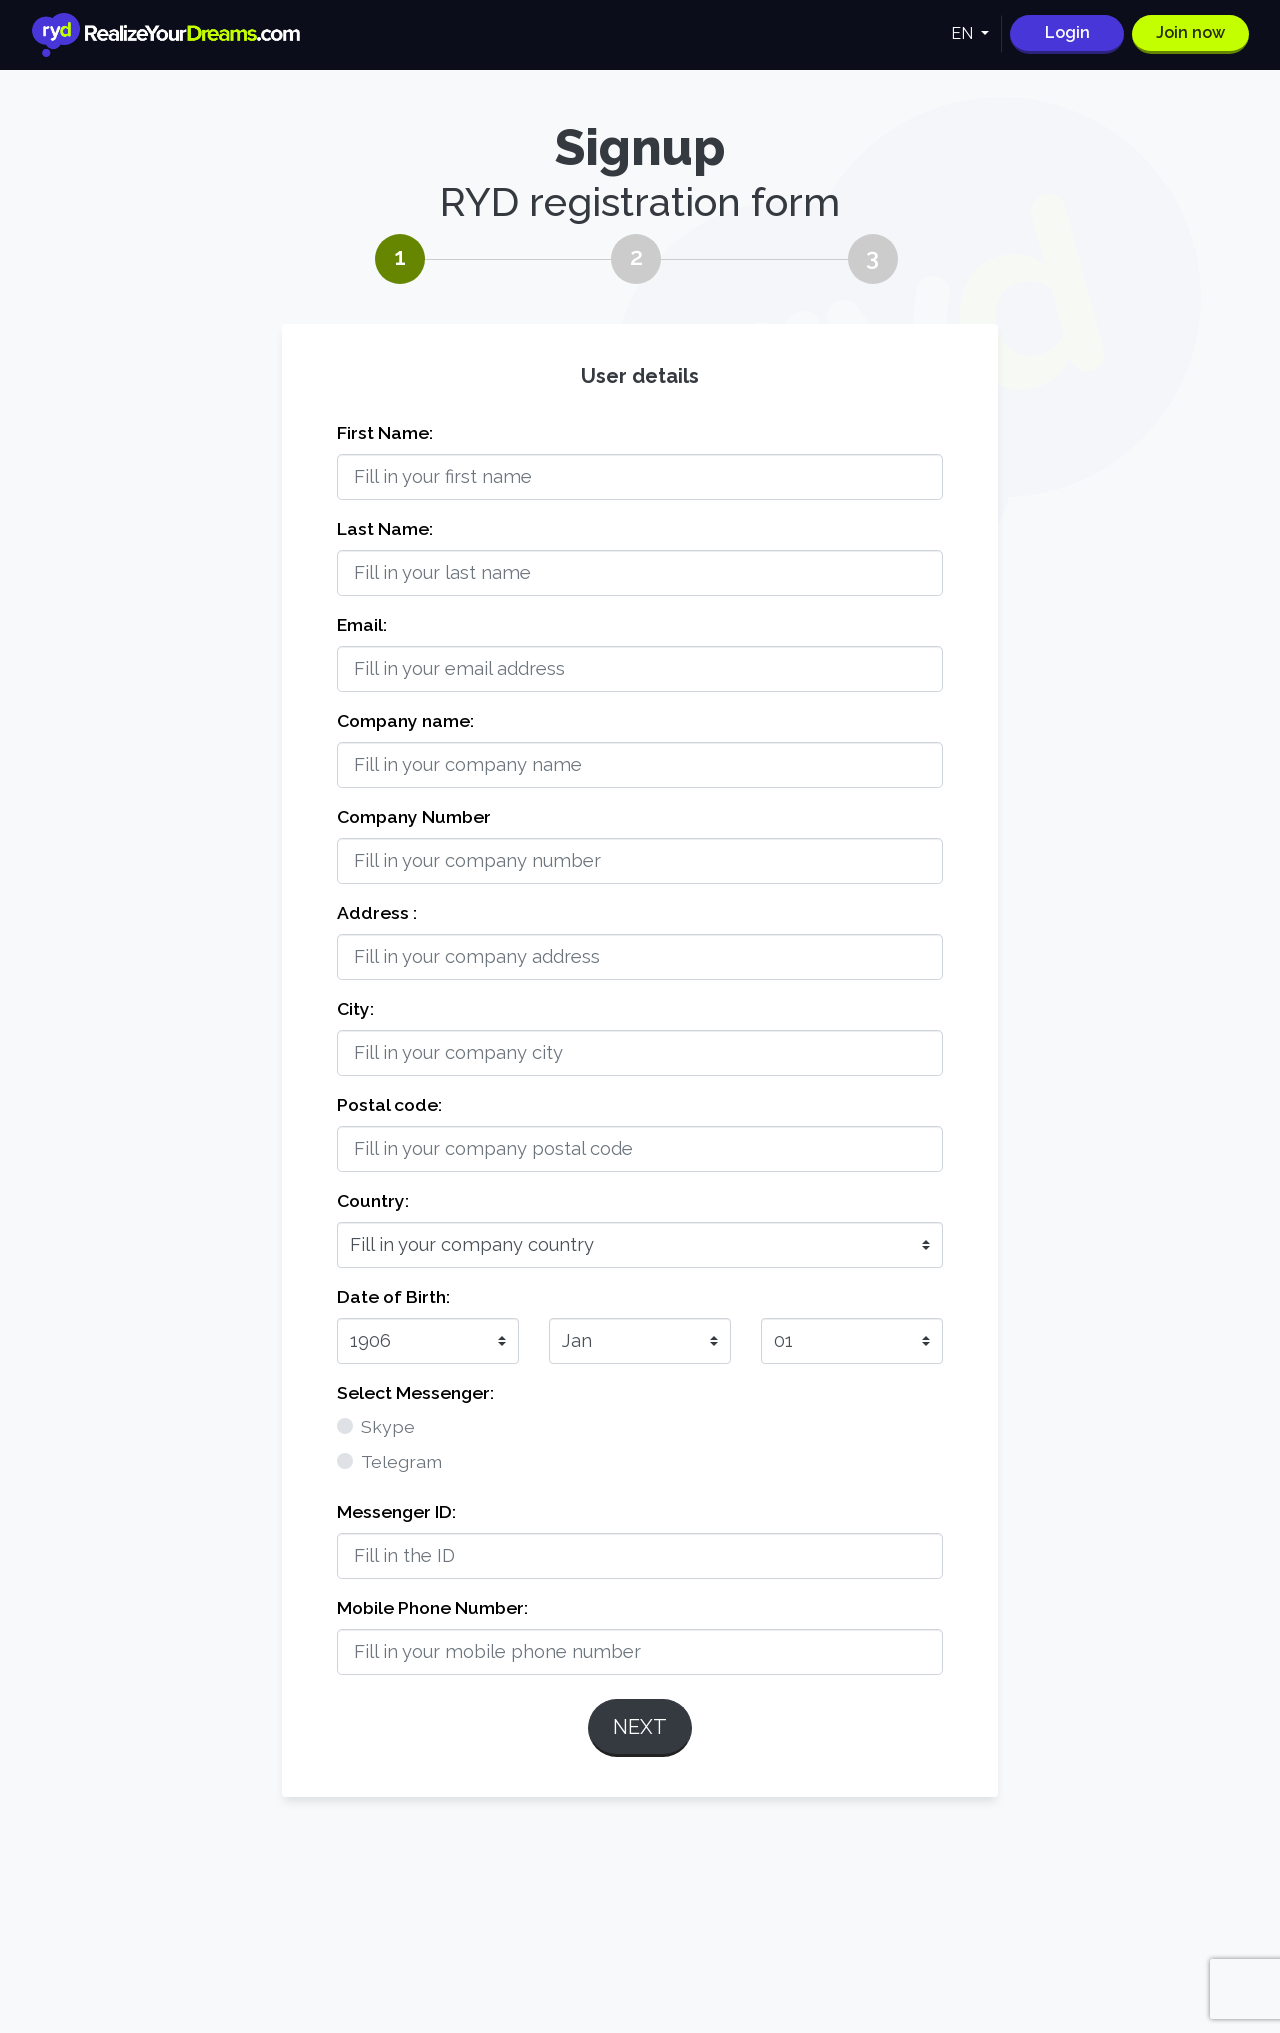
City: (355, 1008)
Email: (362, 624)
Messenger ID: (396, 1511)
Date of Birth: (393, 1296)
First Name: (385, 432)
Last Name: (385, 528)
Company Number (414, 816)
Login (1067, 32)
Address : (377, 912)
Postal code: (389, 1104)
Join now (1190, 32)
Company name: (405, 720)
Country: (373, 1200)
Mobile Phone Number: (432, 1607)
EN (964, 33)
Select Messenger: (415, 1392)
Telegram (401, 1461)
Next (640, 1727)
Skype (388, 1426)
